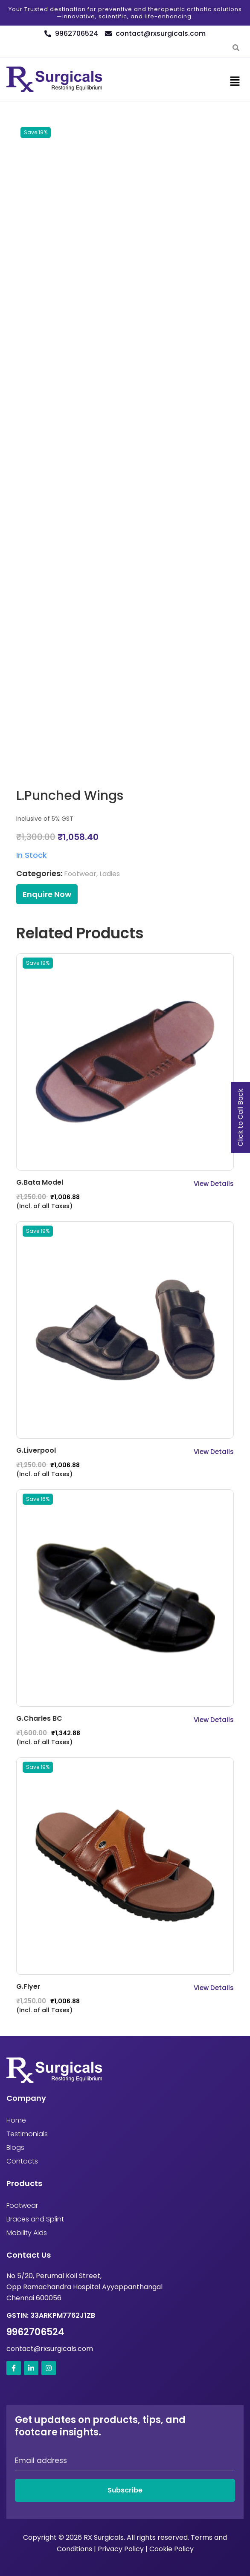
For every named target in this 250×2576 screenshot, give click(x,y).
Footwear (80, 874)
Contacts (22, 2161)
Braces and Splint (35, 2219)
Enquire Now (47, 894)
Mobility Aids (26, 2233)
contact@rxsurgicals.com (49, 2349)
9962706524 (35, 2332)
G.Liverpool (36, 1450)
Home (16, 2120)
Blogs (15, 2147)
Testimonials (27, 2134)
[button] (235, 81)
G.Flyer (28, 1986)
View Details (214, 1183)
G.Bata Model (39, 1182)
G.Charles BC (39, 1718)
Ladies (109, 874)
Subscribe (125, 2490)
